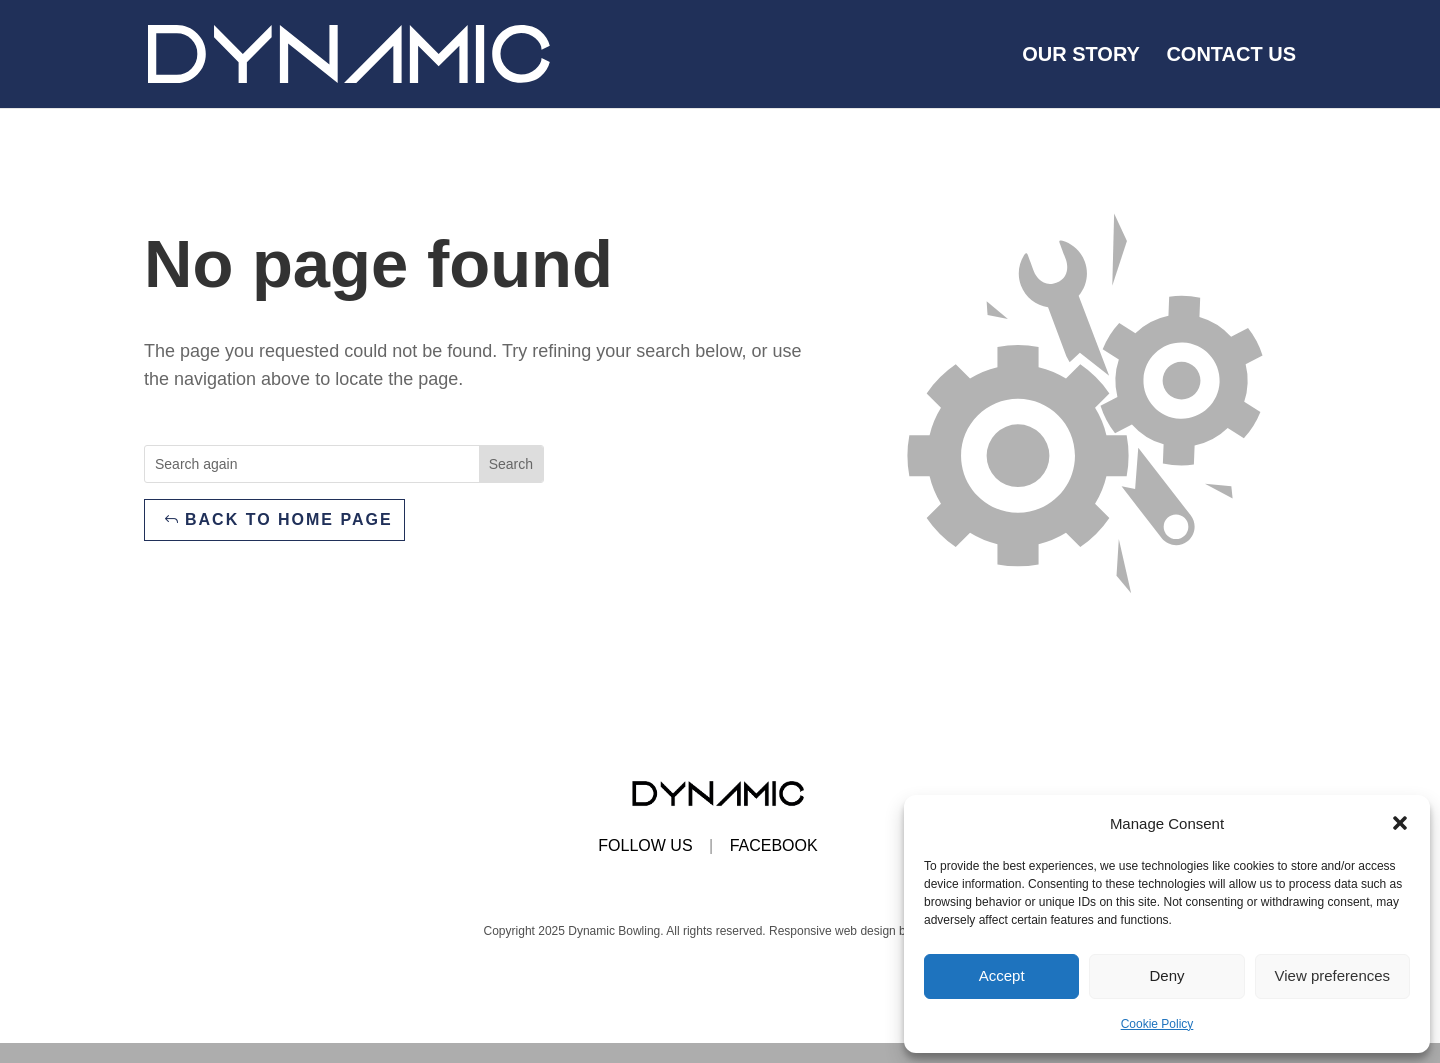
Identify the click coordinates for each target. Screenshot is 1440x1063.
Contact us (1231, 56)
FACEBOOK (774, 845)
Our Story (1081, 56)
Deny (1166, 975)
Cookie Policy (1157, 1024)
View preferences (1333, 975)
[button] (1400, 823)
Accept (1002, 975)
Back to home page (289, 519)
